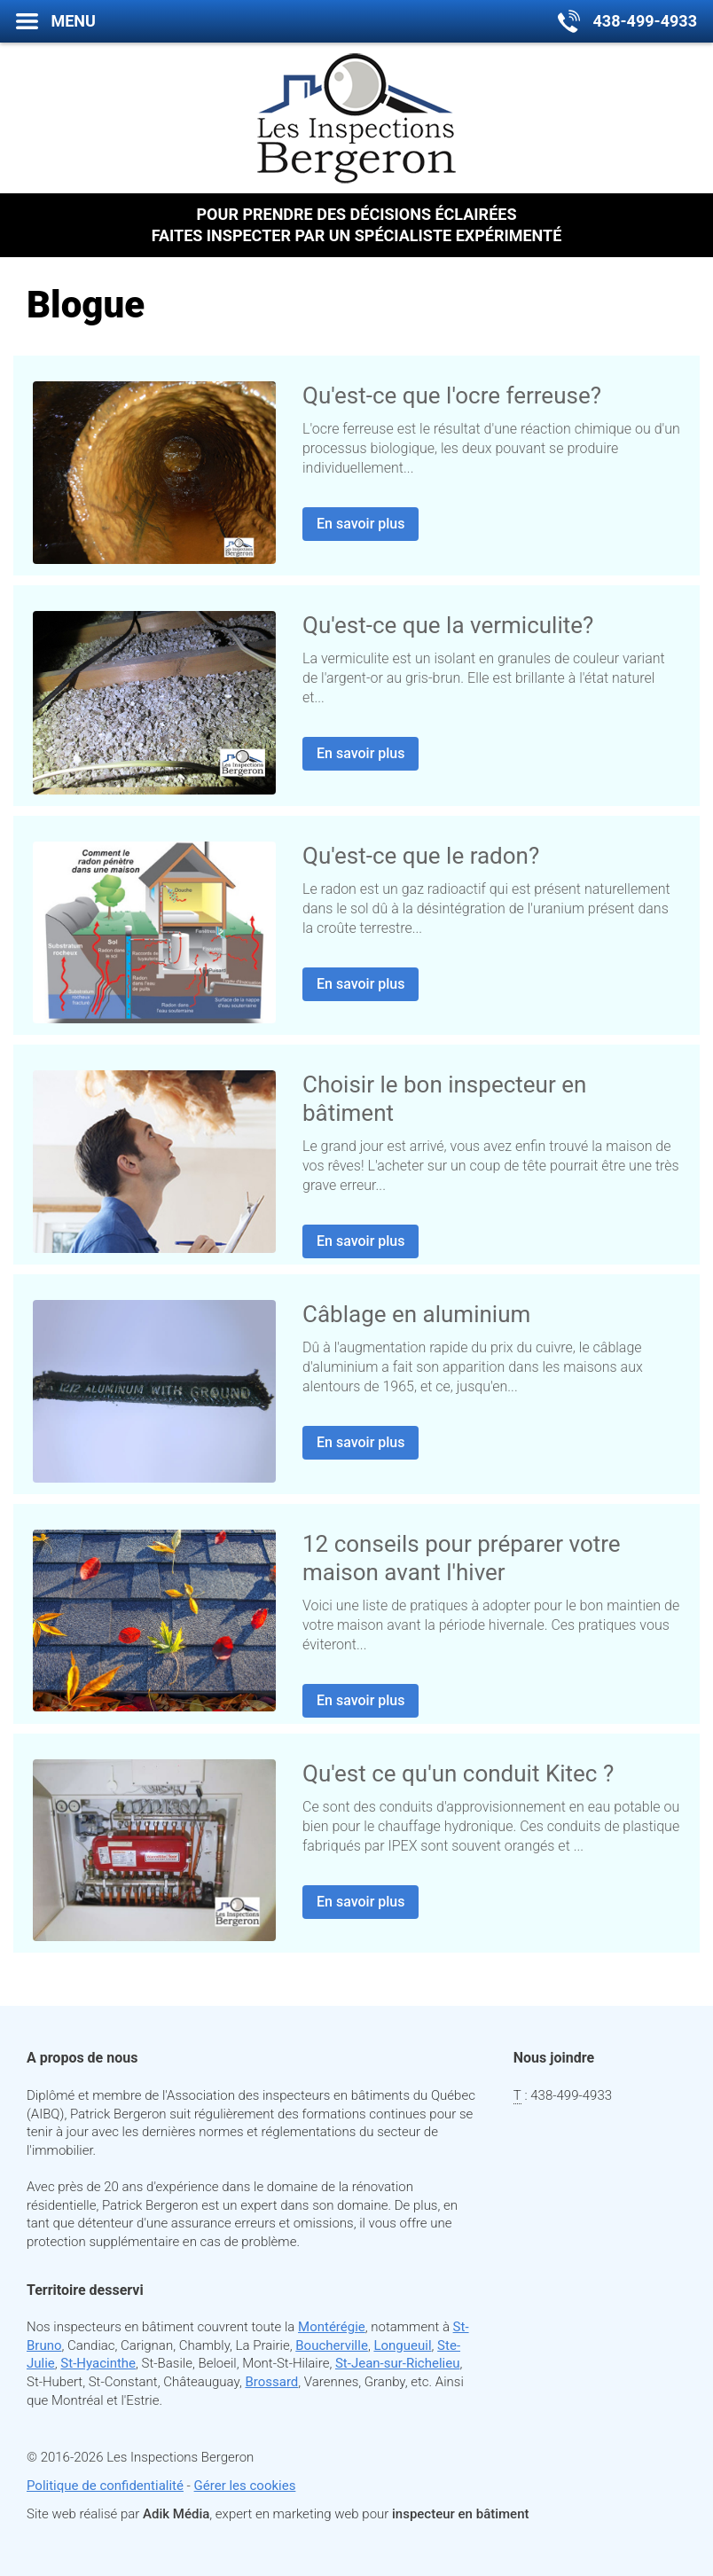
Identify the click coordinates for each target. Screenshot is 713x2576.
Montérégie (331, 2327)
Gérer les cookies (245, 2486)
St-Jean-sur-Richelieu (397, 2363)
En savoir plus (360, 523)
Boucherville (331, 2345)
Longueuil (402, 2345)
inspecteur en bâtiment (460, 2514)
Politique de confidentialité (105, 2486)
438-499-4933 (571, 2095)
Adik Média (176, 2514)
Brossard (271, 2382)
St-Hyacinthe (98, 2363)
